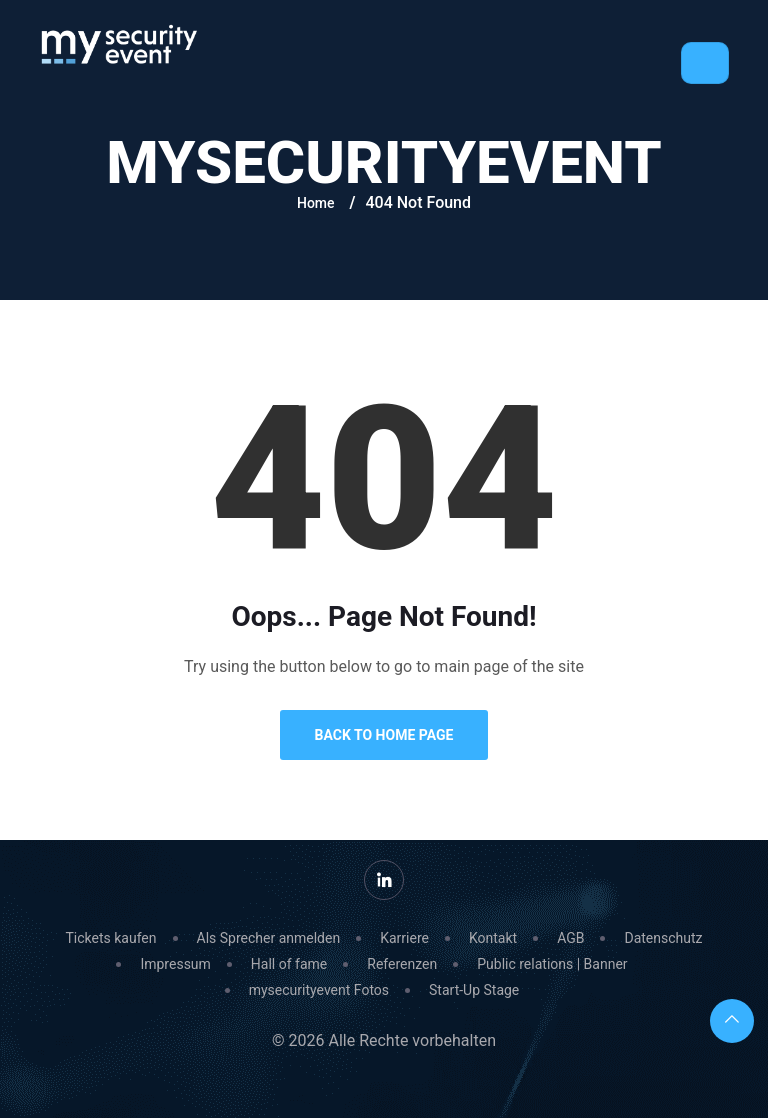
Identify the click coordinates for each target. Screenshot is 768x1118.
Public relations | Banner (552, 964)
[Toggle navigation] (705, 63)
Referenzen (402, 964)
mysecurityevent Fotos (319, 990)
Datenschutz (663, 938)
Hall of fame (289, 964)
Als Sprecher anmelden (269, 938)
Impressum (175, 964)
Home (316, 203)
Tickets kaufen (110, 938)
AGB (570, 938)
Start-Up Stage (474, 990)
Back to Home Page (384, 735)
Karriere (404, 938)
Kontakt (493, 938)
